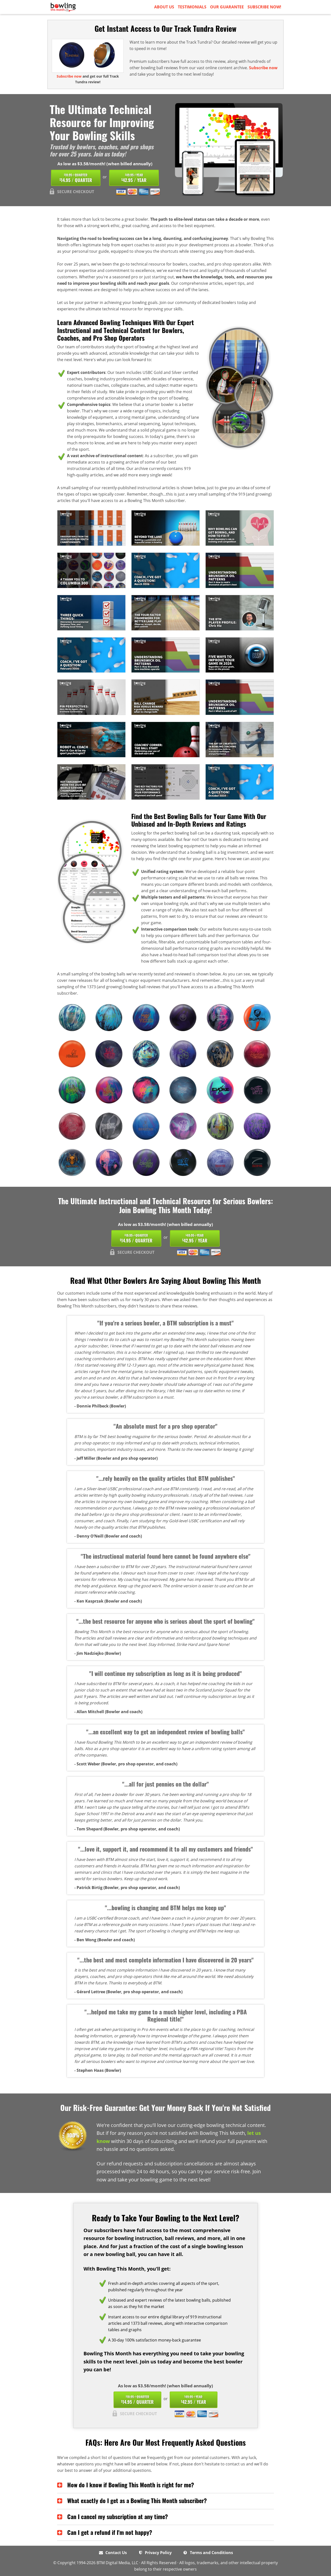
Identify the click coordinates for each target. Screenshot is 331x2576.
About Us (164, 7)
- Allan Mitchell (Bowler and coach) (108, 1711)
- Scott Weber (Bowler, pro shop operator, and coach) (125, 1764)
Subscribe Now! (264, 7)
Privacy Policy (155, 2552)
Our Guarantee (227, 7)
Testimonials (192, 7)
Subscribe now (69, 76)
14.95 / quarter (76, 178)
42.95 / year (134, 178)
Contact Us (112, 2552)
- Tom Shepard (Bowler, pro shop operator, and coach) (127, 1829)
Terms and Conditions (207, 2552)
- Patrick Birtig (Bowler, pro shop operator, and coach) (127, 1887)
